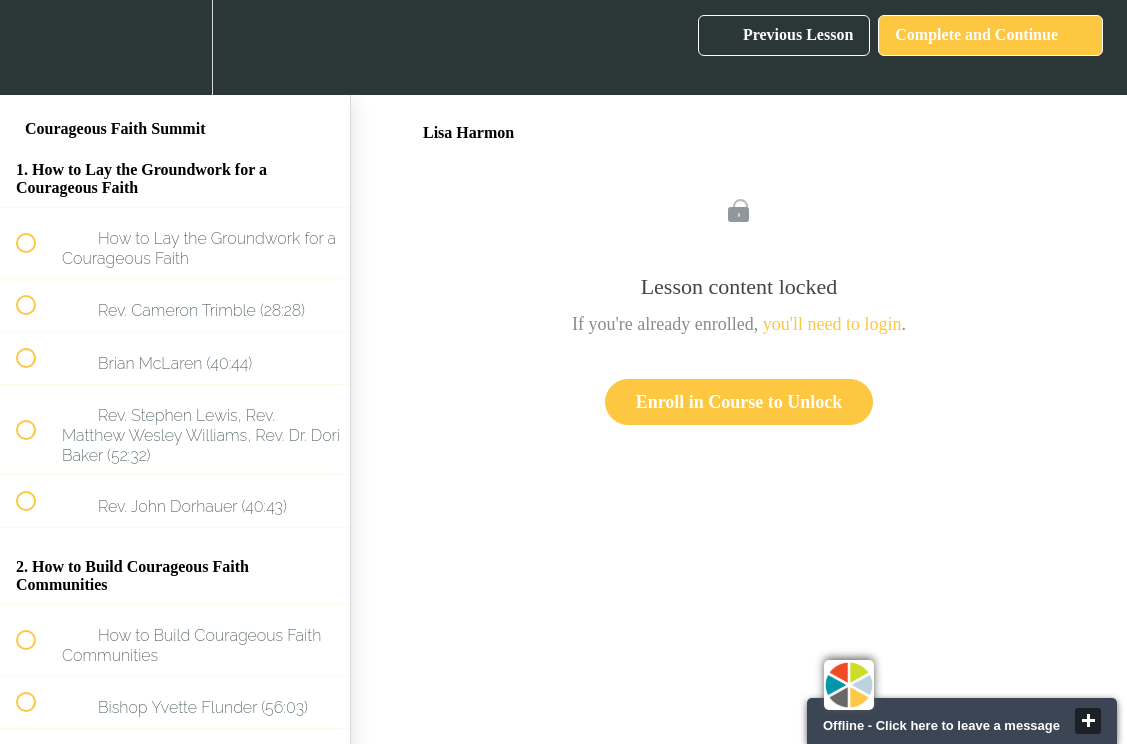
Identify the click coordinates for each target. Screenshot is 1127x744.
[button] (37, 47)
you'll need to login (832, 324)
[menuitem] (175, 47)
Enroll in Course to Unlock (739, 402)
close (1088, 721)
